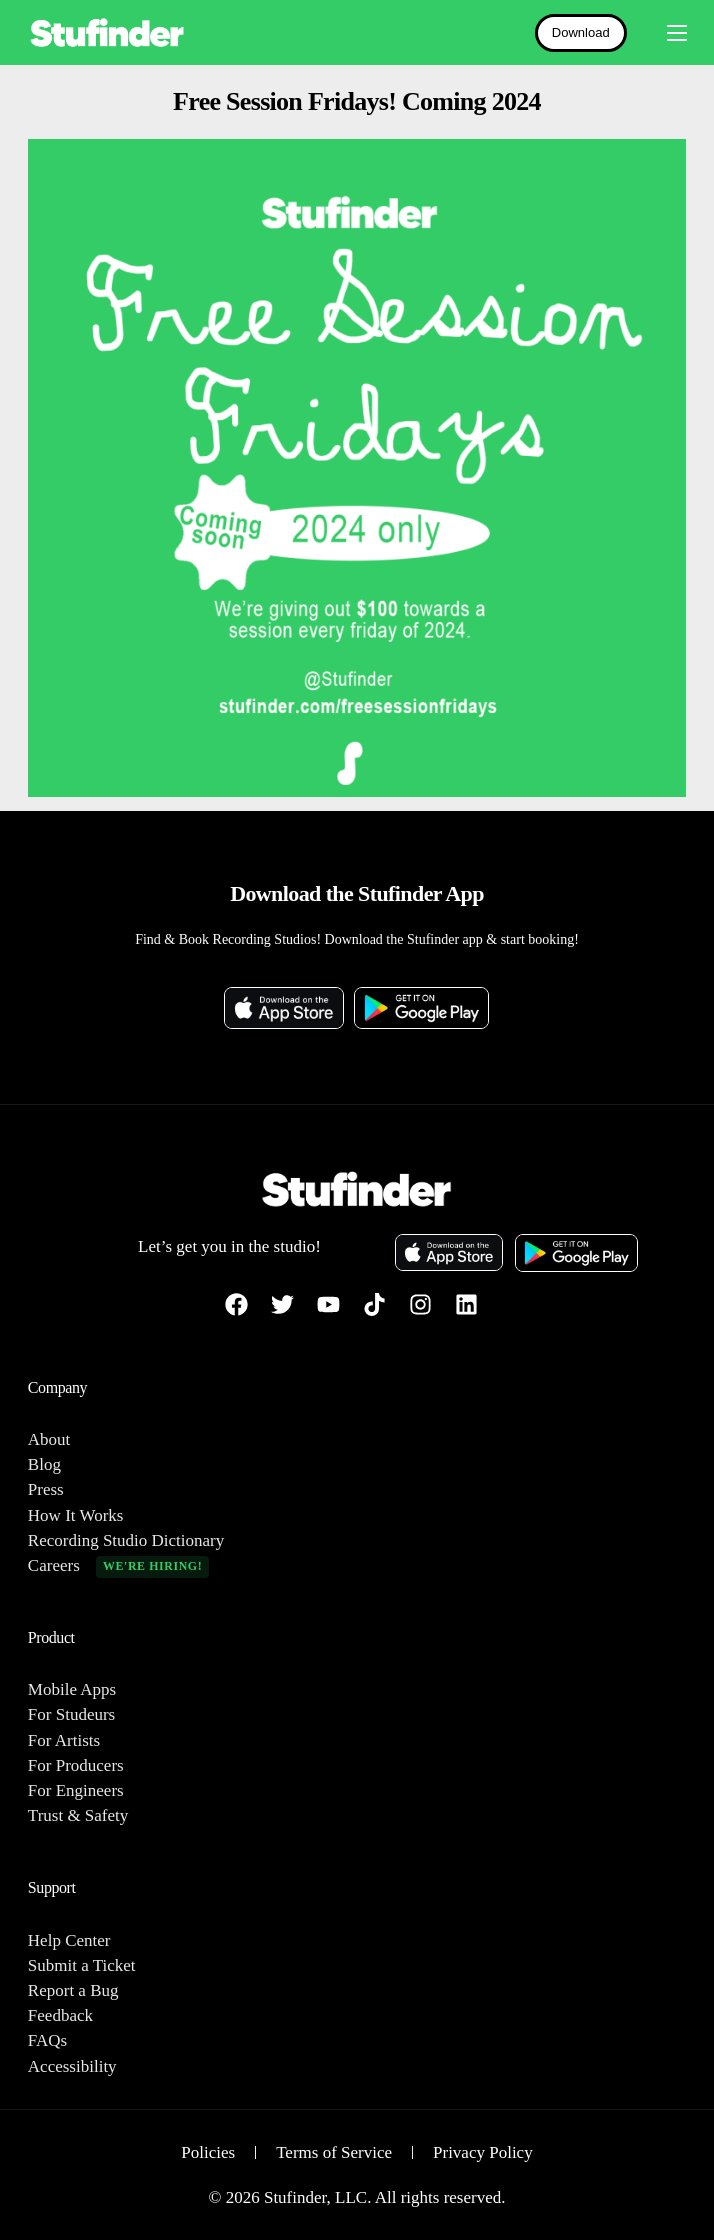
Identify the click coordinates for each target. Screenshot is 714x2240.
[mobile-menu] (667, 33)
